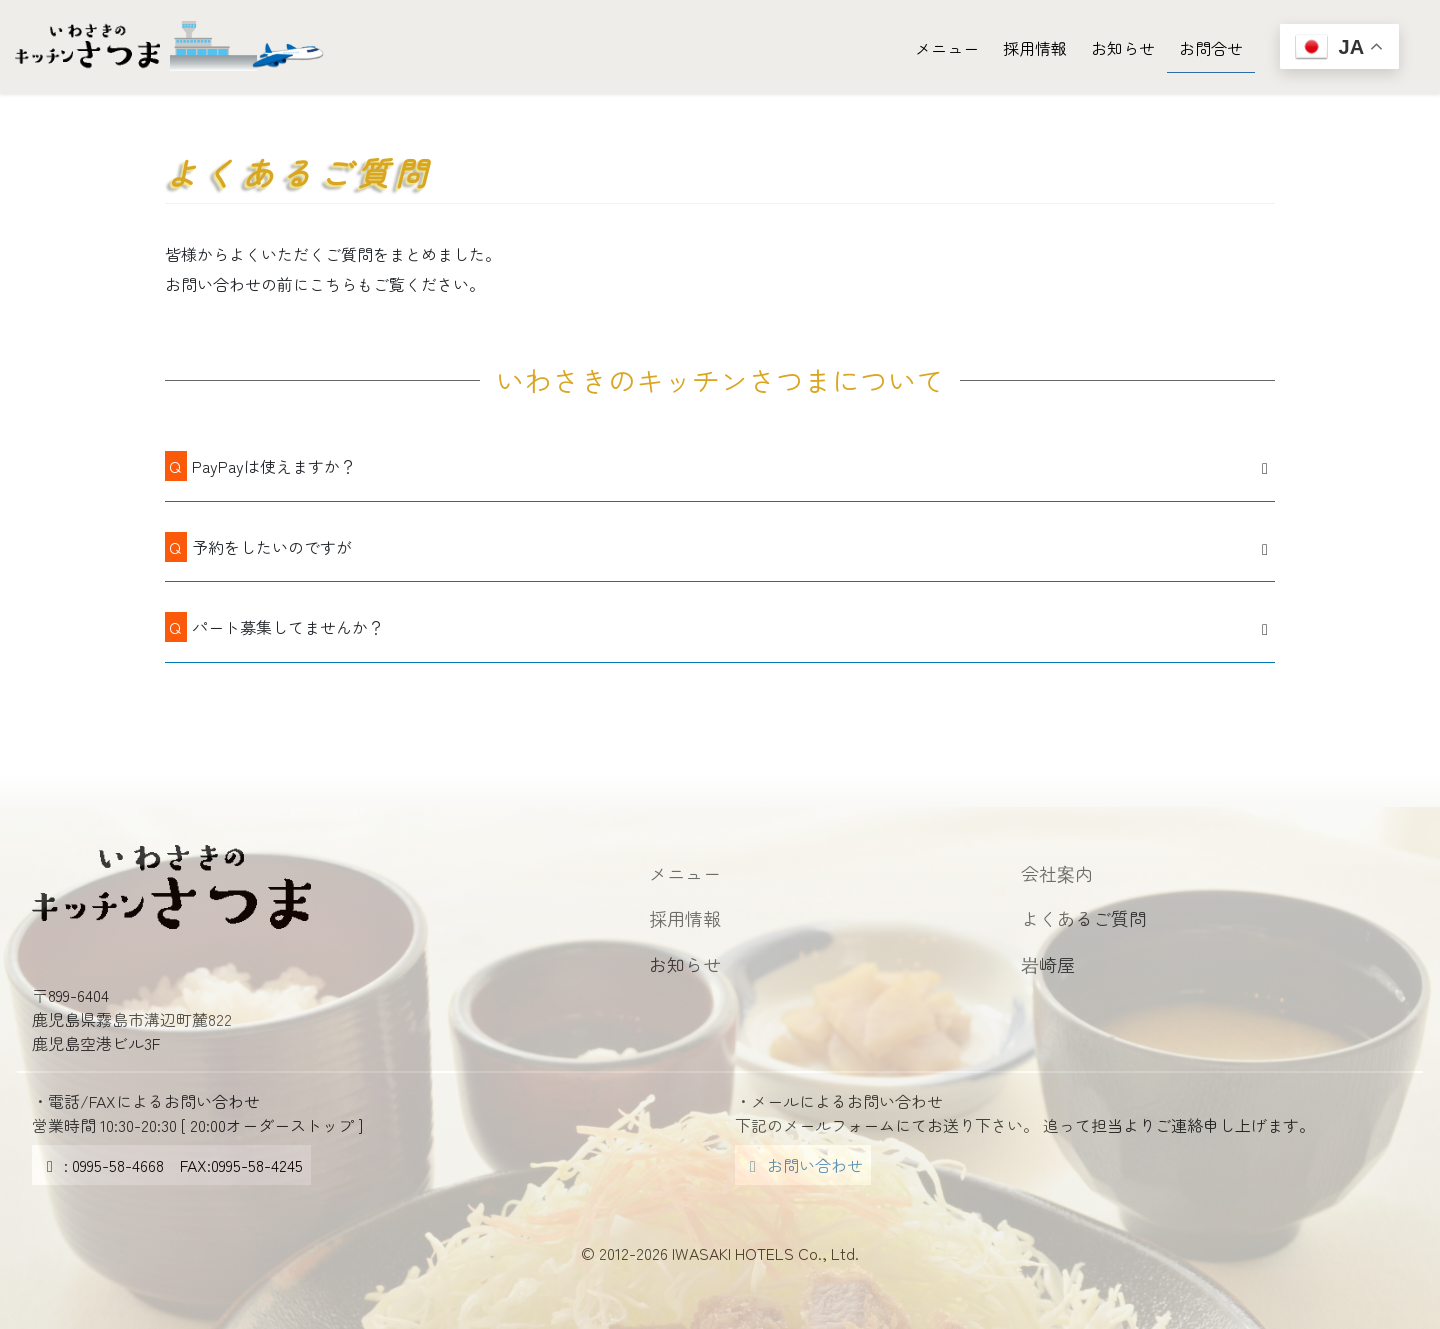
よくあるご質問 (1084, 918)
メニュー (685, 873)
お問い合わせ (803, 1165)
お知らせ (685, 964)
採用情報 (685, 918)
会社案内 (1057, 873)
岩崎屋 (1048, 964)
